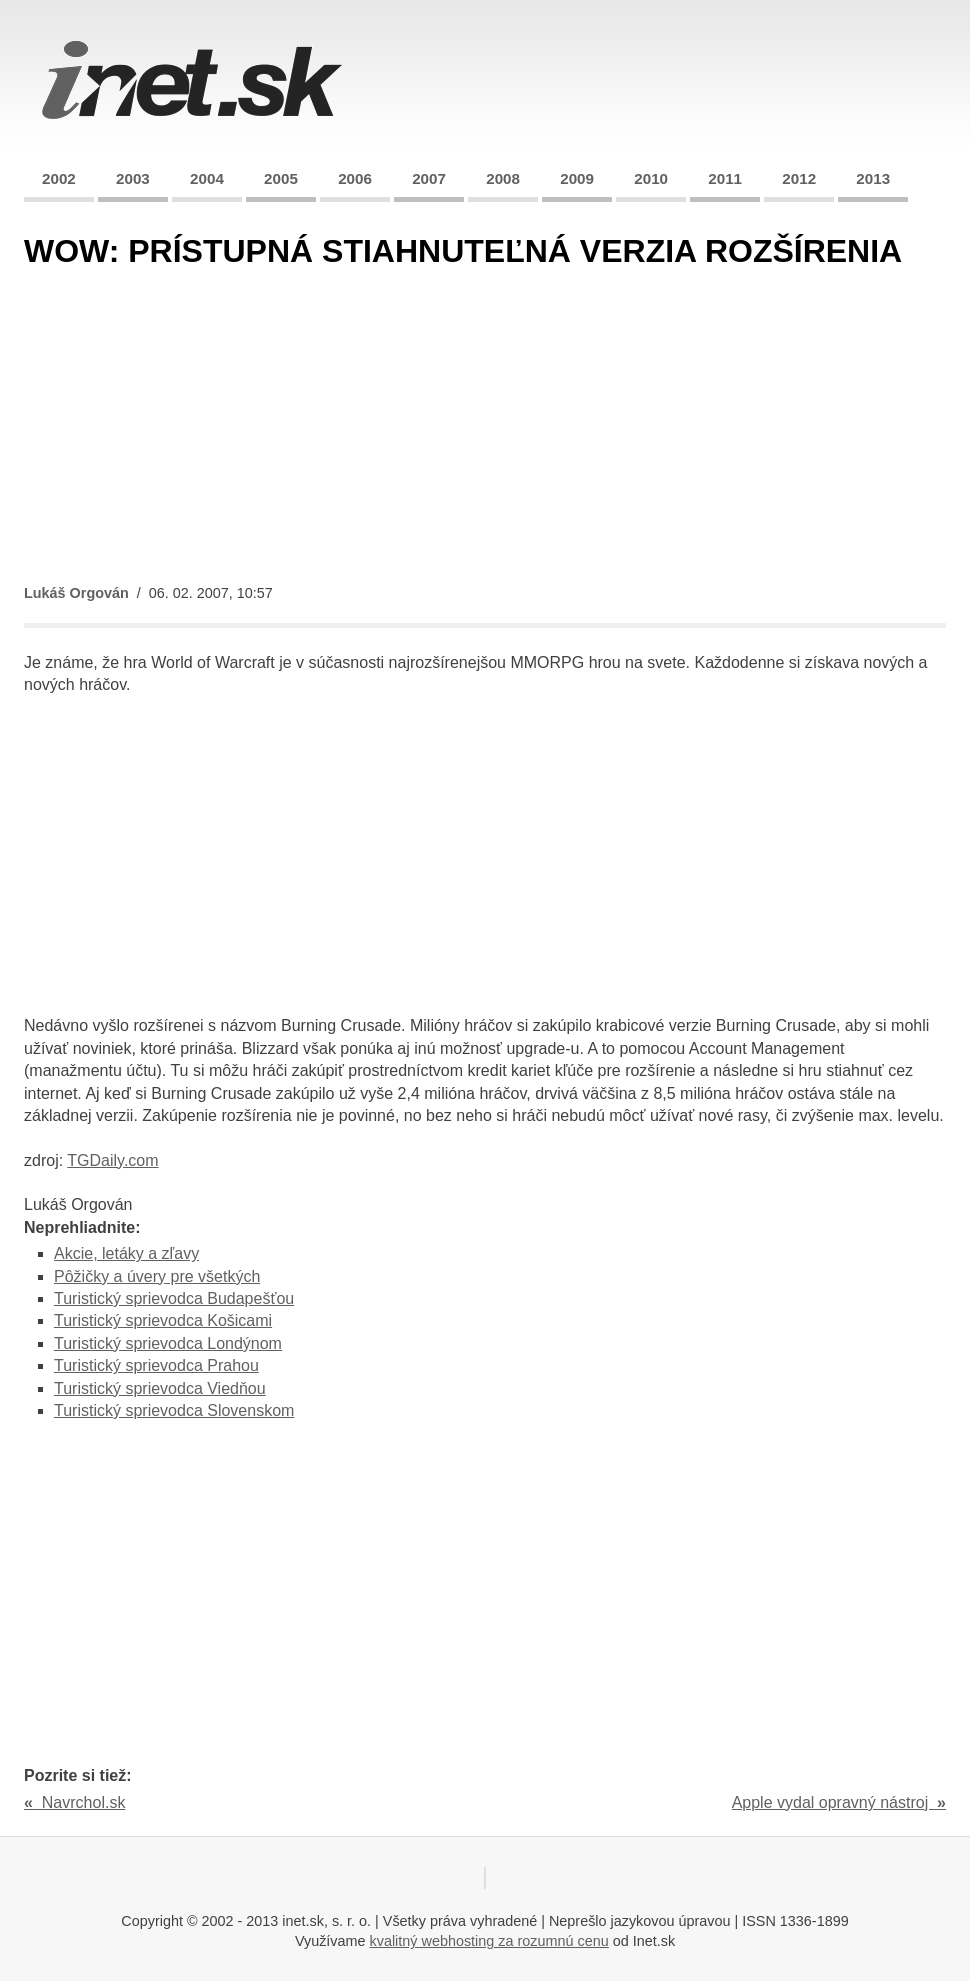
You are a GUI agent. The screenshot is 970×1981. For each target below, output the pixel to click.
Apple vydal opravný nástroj (839, 1802)
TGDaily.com (112, 1160)
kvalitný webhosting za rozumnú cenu (489, 1941)
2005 (281, 178)
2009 (577, 178)
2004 (207, 178)
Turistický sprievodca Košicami (163, 1320)
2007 (429, 178)
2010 (651, 178)
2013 (873, 178)
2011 (725, 178)
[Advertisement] (485, 428)
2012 (799, 178)
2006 (355, 178)
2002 (59, 178)
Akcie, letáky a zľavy (126, 1253)
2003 (133, 178)
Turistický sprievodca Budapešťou (174, 1298)
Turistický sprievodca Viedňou (160, 1388)
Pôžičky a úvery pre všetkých (157, 1276)
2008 (503, 178)
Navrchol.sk (74, 1802)
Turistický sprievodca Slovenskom (174, 1410)
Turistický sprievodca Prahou (156, 1365)
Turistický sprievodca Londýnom (168, 1343)
